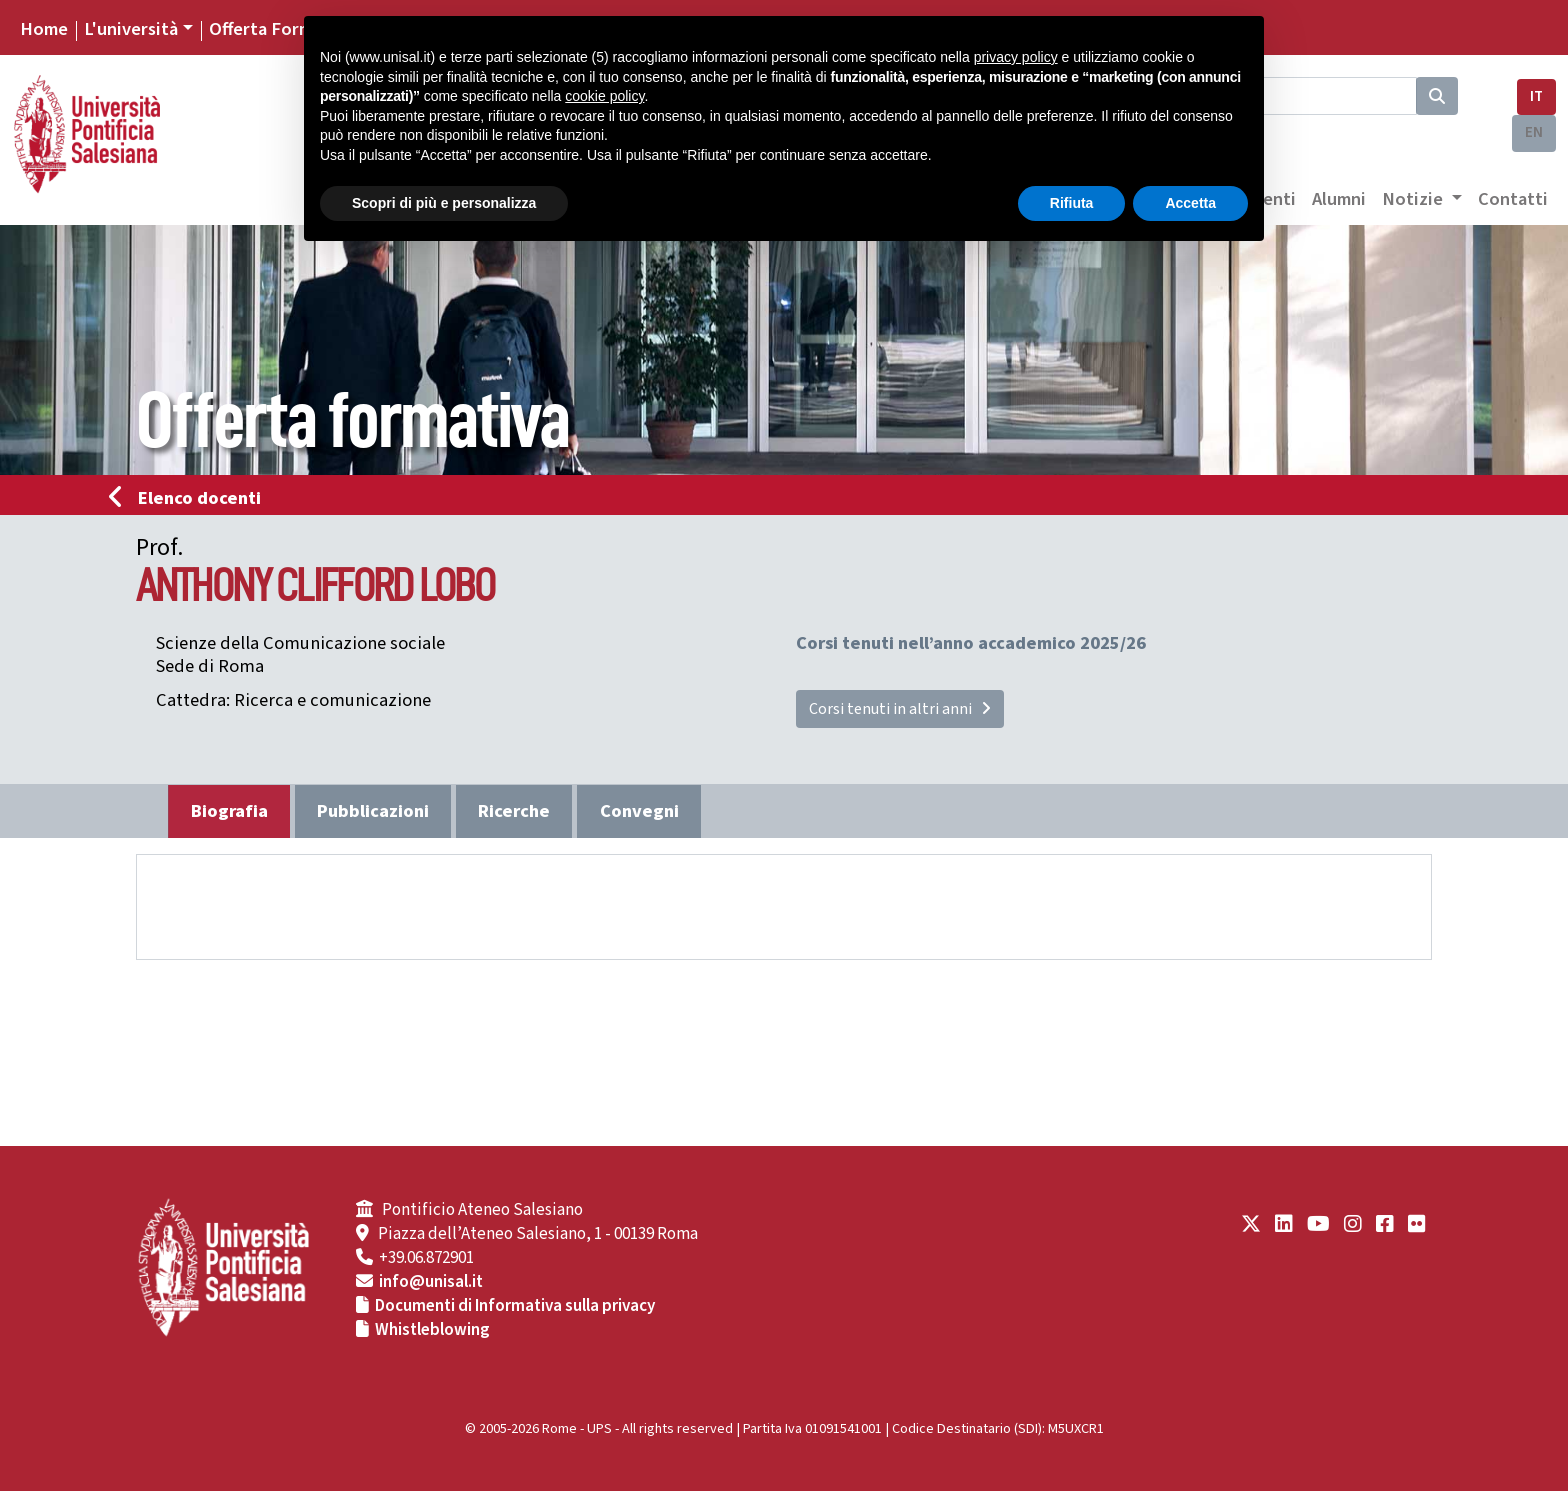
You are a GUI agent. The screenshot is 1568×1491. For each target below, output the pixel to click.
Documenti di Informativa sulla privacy (515, 1306)
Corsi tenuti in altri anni (900, 709)
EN (1534, 132)
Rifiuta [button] (1072, 203)
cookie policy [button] (604, 96)
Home (44, 29)
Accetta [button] (1190, 203)
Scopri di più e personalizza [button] (444, 203)
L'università (131, 29)
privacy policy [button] (1016, 57)
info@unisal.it (431, 1282)
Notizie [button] (1414, 199)
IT (1536, 96)
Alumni (1339, 199)
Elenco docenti (191, 498)
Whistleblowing (432, 1330)
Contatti (1513, 199)
